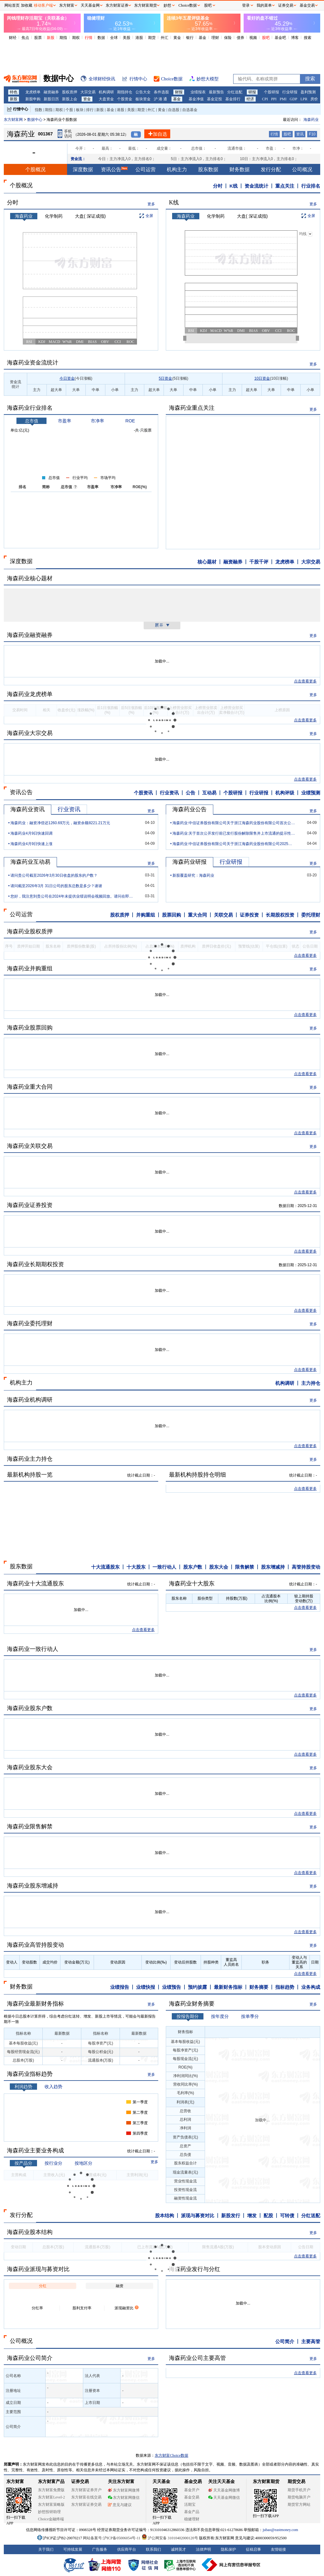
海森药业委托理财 (30, 1323)
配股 (268, 2215)
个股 (69, 110)
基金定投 (214, 99)
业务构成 (310, 1987)
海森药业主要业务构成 (35, 2150)
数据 (101, 37)
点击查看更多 (305, 681)
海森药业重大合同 (30, 1087)
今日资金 (67, 378)
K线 (233, 186)
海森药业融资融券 (30, 635)
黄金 (177, 37)
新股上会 (69, 99)
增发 (252, 2215)
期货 (152, 37)
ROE (130, 420)
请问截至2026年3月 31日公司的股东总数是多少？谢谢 (56, 886)
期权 (76, 37)
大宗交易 (88, 92)
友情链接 (278, 2549)
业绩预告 (171, 1987)
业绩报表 (198, 92)
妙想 (167, 5)
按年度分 (220, 2016)
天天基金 (161, 2481)
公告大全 (143, 92)
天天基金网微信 (224, 2497)
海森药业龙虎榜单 (30, 694)
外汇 (164, 37)
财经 (12, 37)
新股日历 (51, 99)
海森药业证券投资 (30, 1205)
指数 (38, 110)
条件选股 (161, 92)
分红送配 (234, 92)
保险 (228, 37)
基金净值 (196, 99)
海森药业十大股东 (192, 1583)
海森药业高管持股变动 (35, 1945)
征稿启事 (253, 2549)
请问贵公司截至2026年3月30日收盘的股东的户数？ (53, 875)
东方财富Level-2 (51, 2497)
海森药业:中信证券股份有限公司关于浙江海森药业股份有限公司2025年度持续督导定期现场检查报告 (234, 844)
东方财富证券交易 (86, 2504)
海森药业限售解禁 (30, 1826)
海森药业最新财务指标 (35, 2003)
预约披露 (197, 1987)
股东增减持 (273, 1567)
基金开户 (191, 2490)
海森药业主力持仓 (30, 1459)
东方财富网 (13, 119)
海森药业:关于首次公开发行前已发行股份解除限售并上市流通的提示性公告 (234, 833)
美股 (126, 37)
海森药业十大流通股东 (35, 1583)
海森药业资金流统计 (32, 362)
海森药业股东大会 (30, 1767)
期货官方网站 (299, 2504)
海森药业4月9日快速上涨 (31, 844)
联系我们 (153, 2549)
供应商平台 (126, 2549)
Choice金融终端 (51, 2519)
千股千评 (258, 561)
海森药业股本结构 (30, 2232)
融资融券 (51, 92)
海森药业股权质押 (30, 931)
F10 (312, 134)
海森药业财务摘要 (192, 2003)
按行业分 (53, 2163)
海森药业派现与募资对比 (38, 2269)
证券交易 (285, 5)
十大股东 (136, 1567)
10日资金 (262, 378)
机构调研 (106, 92)
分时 (217, 186)
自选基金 (189, 110)
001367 (45, 133)
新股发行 (230, 2215)
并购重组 (145, 914)
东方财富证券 (117, 5)
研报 (252, 92)
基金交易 (191, 2497)
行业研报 (289, 92)
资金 (87, 99)
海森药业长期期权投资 (35, 1264)
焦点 (25, 37)
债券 (240, 37)
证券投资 (249, 914)
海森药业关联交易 (30, 1146)
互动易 (209, 792)
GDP (293, 99)
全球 (114, 37)
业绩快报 (145, 1987)
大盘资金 (106, 99)
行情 (88, 37)
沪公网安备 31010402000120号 (169, 2538)
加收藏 (26, 5)
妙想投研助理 (49, 2512)
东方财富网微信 (124, 2497)
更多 (151, 204)
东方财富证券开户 (86, 2490)
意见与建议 (120, 2505)
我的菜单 (264, 5)
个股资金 (124, 99)
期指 (63, 37)
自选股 (173, 110)
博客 (295, 37)
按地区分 (83, 2163)
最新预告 (216, 92)
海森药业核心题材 (30, 578)
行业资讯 (169, 792)
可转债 (287, 2215)
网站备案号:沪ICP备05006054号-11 (112, 2538)
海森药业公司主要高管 (197, 2358)
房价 (314, 99)
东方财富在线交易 (86, 2497)
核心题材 (206, 561)
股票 (38, 37)
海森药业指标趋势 (30, 2074)
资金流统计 (256, 186)
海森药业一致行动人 (32, 1649)
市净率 (97, 420)
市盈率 (64, 420)
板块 (80, 110)
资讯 (300, 134)
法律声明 (203, 2549)
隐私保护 (228, 2549)
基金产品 (191, 2512)
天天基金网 (90, 5)
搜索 (307, 37)
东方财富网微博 (124, 2490)
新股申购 (32, 99)
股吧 (266, 37)
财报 (179, 92)
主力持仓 (310, 1383)
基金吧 (280, 37)
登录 (246, 5)
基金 (202, 37)
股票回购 (171, 914)
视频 (253, 37)
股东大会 (218, 1567)
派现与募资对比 (197, 2215)
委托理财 (310, 914)
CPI (265, 99)
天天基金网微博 (224, 2490)
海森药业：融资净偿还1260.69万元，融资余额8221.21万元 (60, 823)
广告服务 (99, 2549)
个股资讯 (143, 792)
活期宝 (190, 2504)
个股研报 (271, 92)
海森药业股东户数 (30, 1708)
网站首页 (12, 5)
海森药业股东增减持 (32, 1885)
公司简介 (284, 2341)
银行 (190, 37)
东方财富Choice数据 (171, 2455)
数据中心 (34, 119)
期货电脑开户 (299, 2497)
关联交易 (223, 914)
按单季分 (250, 2016)
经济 (250, 99)
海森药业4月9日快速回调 (31, 833)
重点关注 (284, 186)
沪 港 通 (160, 99)
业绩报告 (119, 1987)
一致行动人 (164, 1567)
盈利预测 (308, 92)
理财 (215, 37)
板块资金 (143, 99)
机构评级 (284, 792)
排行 (90, 110)
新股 (50, 37)
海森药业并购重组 (30, 968)
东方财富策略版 (51, 2504)
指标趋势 (284, 1987)
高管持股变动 (306, 1567)
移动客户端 (43, 5)
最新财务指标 (228, 1987)
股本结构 (164, 2215)
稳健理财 (191, 2519)
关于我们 (45, 2549)
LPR (303, 99)
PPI (274, 99)
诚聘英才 (178, 2549)
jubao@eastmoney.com (280, 2530)
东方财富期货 (266, 2481)
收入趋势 (53, 2086)
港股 (139, 37)
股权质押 (69, 92)
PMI (283, 99)
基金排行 (232, 99)
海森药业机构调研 (30, 1400)
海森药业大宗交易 (30, 733)
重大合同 (197, 914)
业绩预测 (310, 792)
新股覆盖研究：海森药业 (193, 875)
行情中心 (20, 109)
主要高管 (310, 2341)
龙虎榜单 (32, 92)
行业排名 (310, 186)
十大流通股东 (105, 1567)
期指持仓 (124, 92)
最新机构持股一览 (30, 1475)
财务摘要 (258, 1987)
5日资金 (165, 378)
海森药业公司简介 (30, 2358)
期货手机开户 (299, 2490)
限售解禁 (244, 1567)
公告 (190, 792)
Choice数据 (187, 5)
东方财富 (15, 2481)
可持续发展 (72, 2549)
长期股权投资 (280, 914)
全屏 (146, 216)
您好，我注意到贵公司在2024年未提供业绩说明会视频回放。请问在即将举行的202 (72, 896)
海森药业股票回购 (30, 1027)
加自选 (157, 134)
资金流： (78, 159)
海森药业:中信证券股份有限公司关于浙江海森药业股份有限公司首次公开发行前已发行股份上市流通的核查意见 (234, 823)
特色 (13, 92)
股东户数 (192, 1567)
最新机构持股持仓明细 (197, 1475)
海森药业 (311, 119)
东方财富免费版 (51, 2490)
